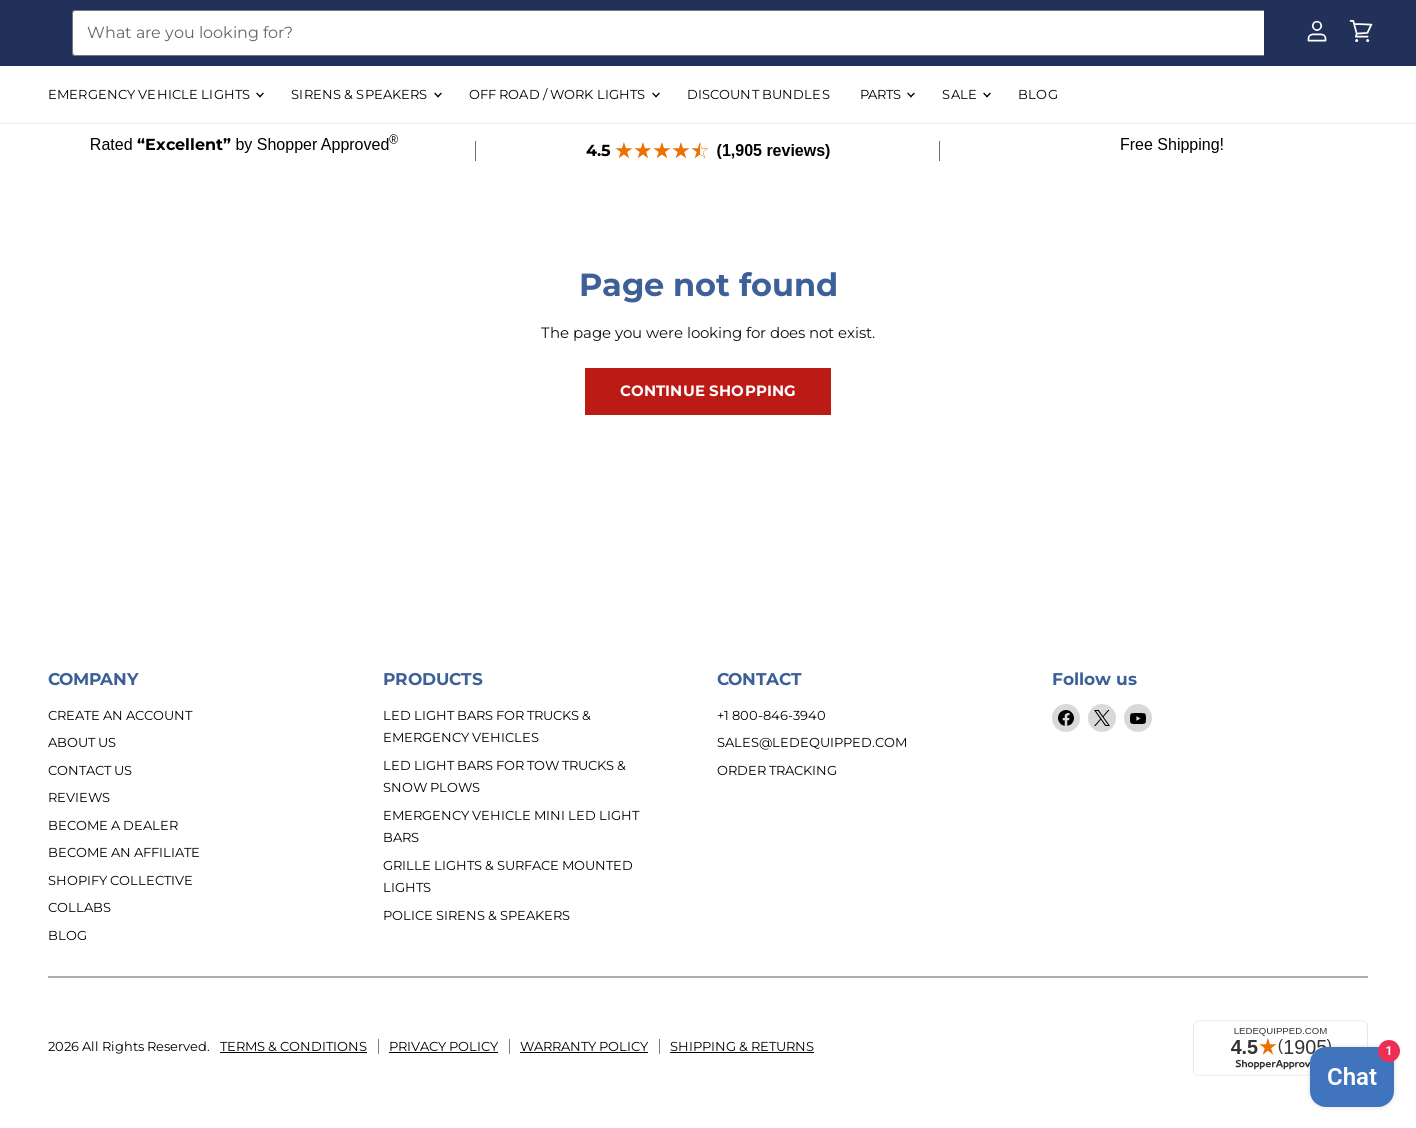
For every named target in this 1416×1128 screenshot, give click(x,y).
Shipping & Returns (742, 1046)
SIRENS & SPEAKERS (365, 94)
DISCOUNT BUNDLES (758, 94)
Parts (887, 94)
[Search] (668, 33)
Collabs (79, 907)
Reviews (79, 797)
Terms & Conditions (293, 1046)
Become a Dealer (113, 825)
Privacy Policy (443, 1046)
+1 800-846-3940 (771, 715)
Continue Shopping (708, 391)
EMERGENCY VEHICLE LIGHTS (155, 94)
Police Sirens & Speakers (476, 915)
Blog (67, 935)
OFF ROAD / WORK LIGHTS (564, 94)
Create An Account (120, 715)
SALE (966, 94)
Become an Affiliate (124, 852)
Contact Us (90, 770)
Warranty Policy (584, 1046)
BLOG (1038, 94)
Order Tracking (777, 770)
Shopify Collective (120, 880)
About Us (82, 742)
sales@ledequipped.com (812, 742)
